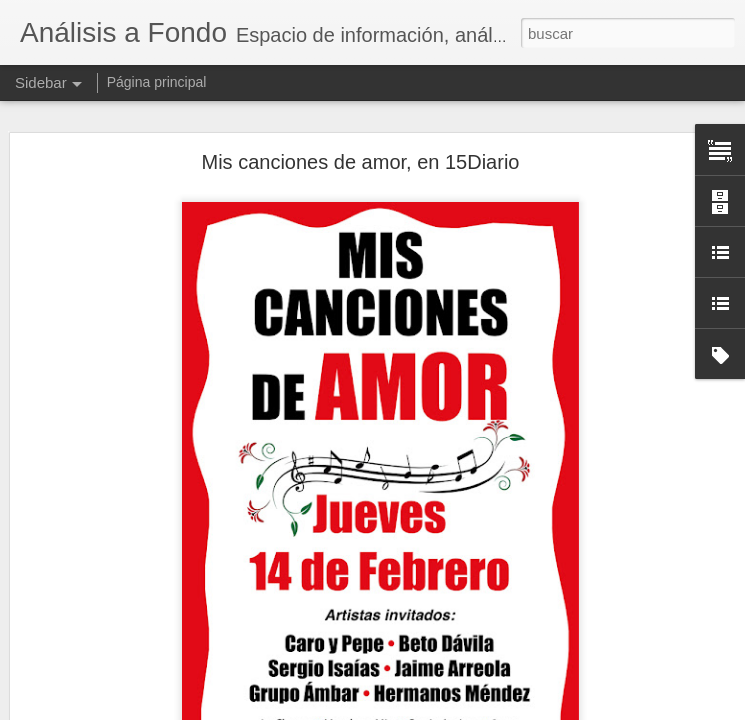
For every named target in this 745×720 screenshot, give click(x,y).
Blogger (450, 709)
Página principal (157, 82)
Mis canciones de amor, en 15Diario (361, 120)
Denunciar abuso (516, 709)
